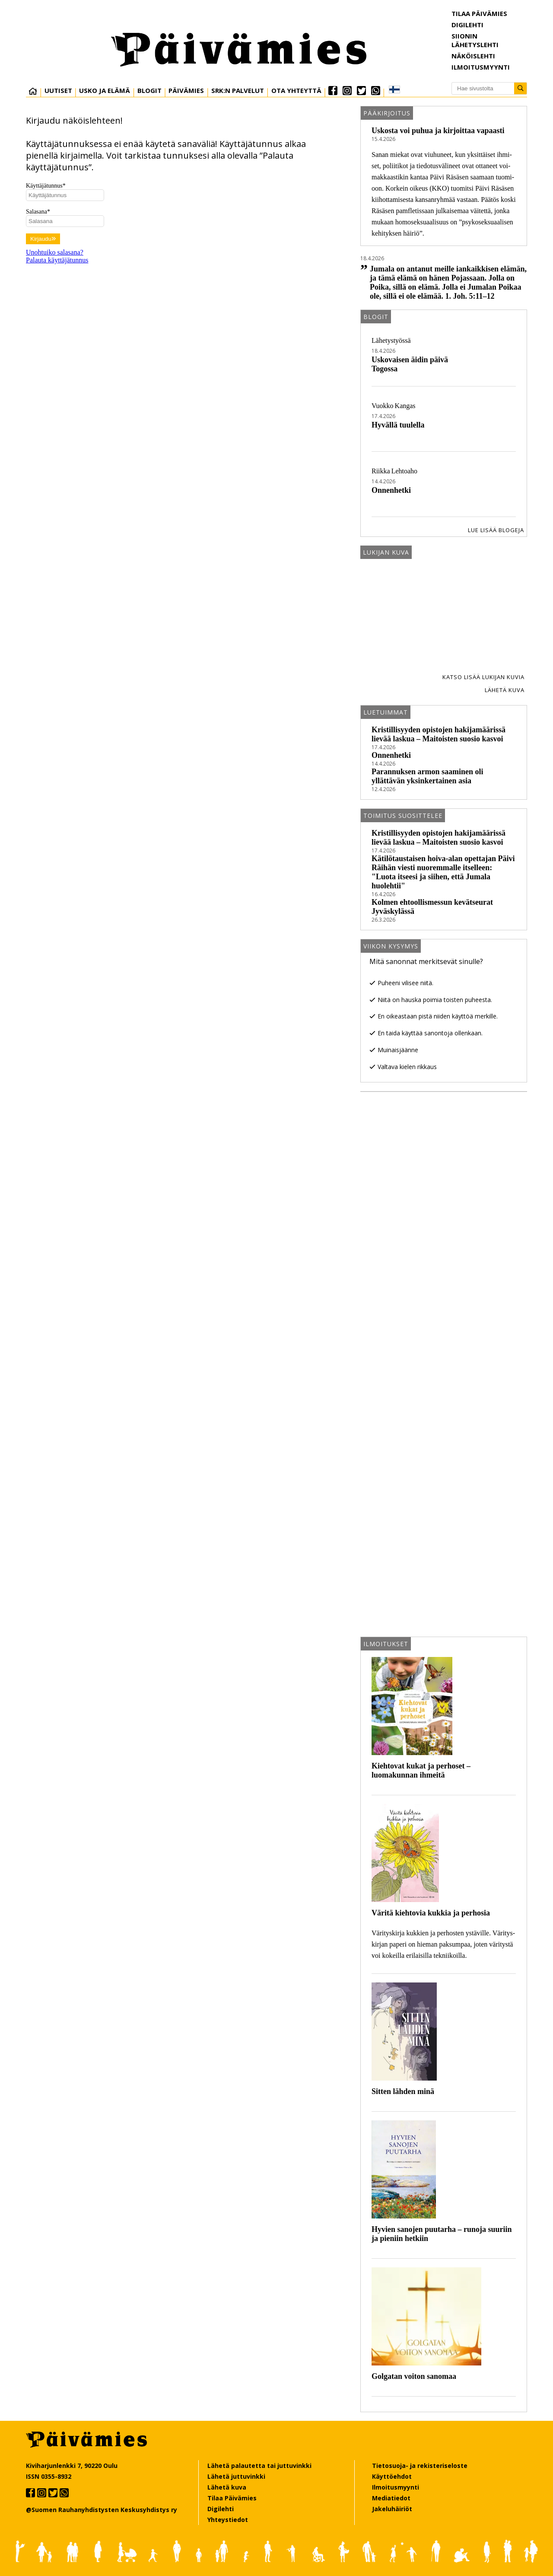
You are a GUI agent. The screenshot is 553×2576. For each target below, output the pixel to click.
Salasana (38, 211)
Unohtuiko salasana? (54, 252)
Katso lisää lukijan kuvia (483, 677)
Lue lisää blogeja (496, 530)
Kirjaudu (43, 239)
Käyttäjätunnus (46, 185)
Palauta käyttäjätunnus (57, 260)
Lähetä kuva (504, 690)
